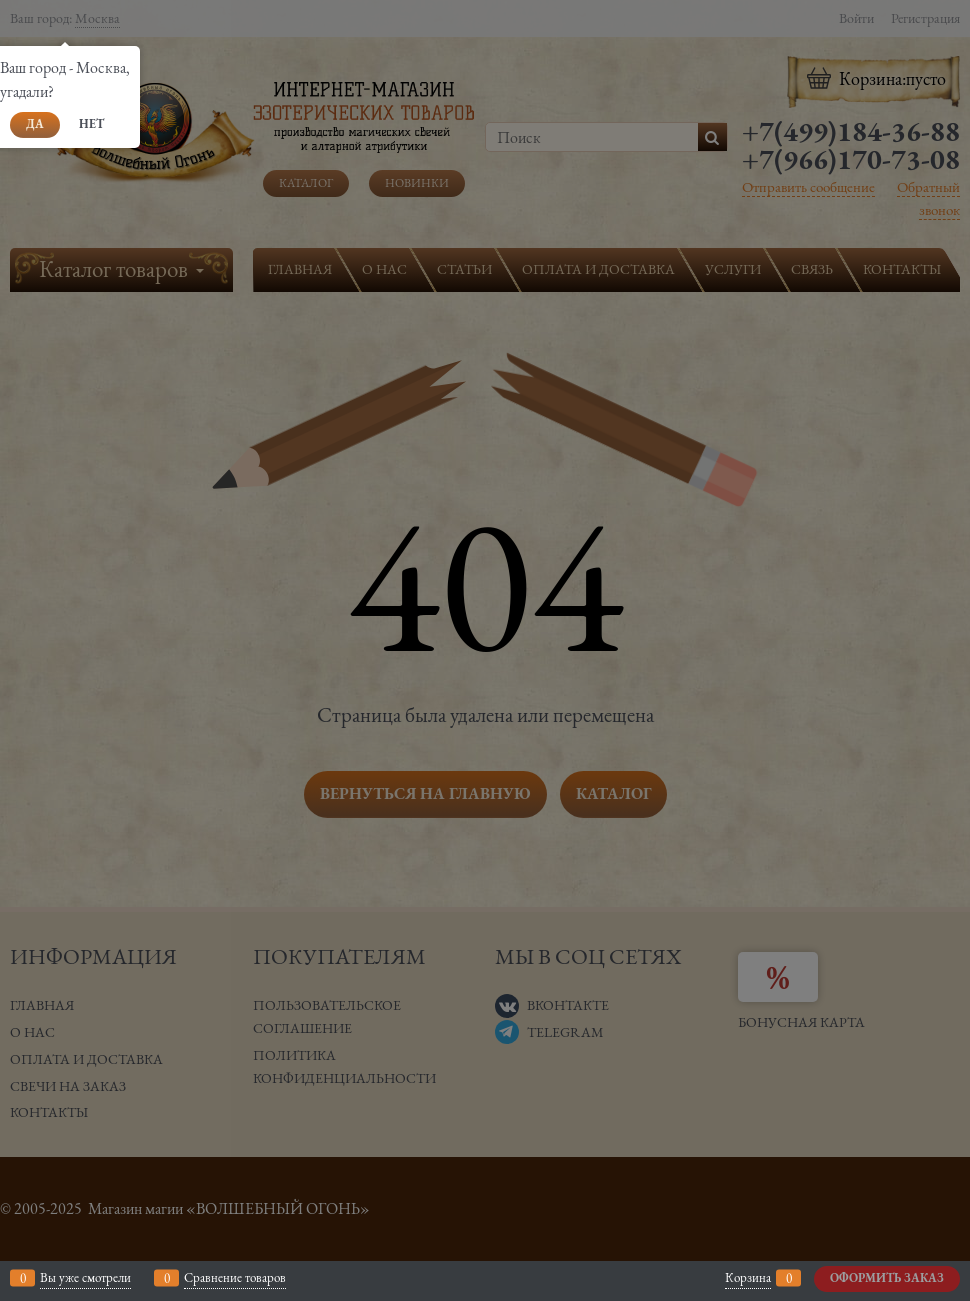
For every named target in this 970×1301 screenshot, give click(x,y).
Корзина (748, 1277)
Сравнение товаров (235, 1277)
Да (35, 124)
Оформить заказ (887, 1278)
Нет (91, 124)
